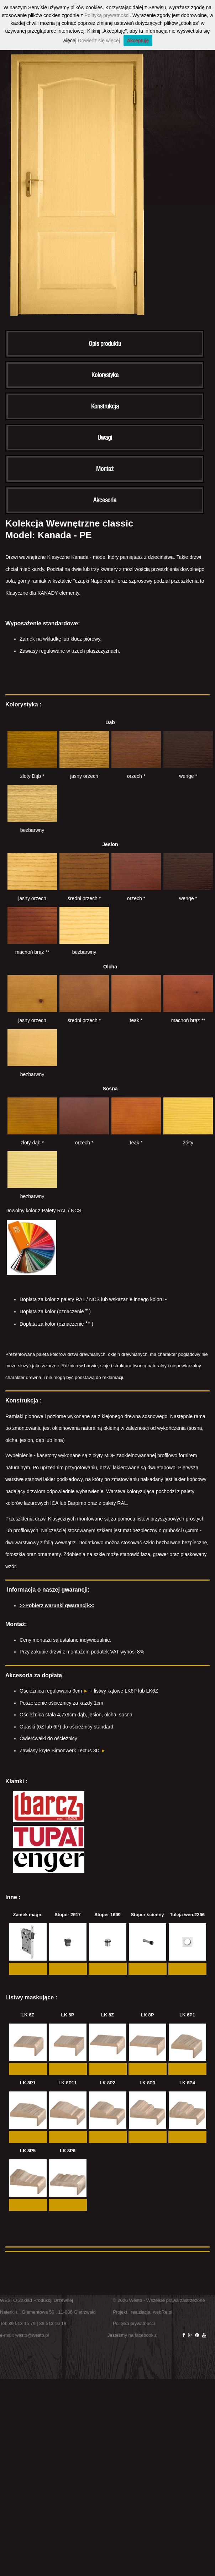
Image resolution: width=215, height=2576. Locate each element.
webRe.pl (162, 2312)
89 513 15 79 (22, 2323)
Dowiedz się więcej (99, 40)
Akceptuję (138, 40)
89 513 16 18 (52, 2323)
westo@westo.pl (32, 2335)
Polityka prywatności (134, 2323)
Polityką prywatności (107, 15)
